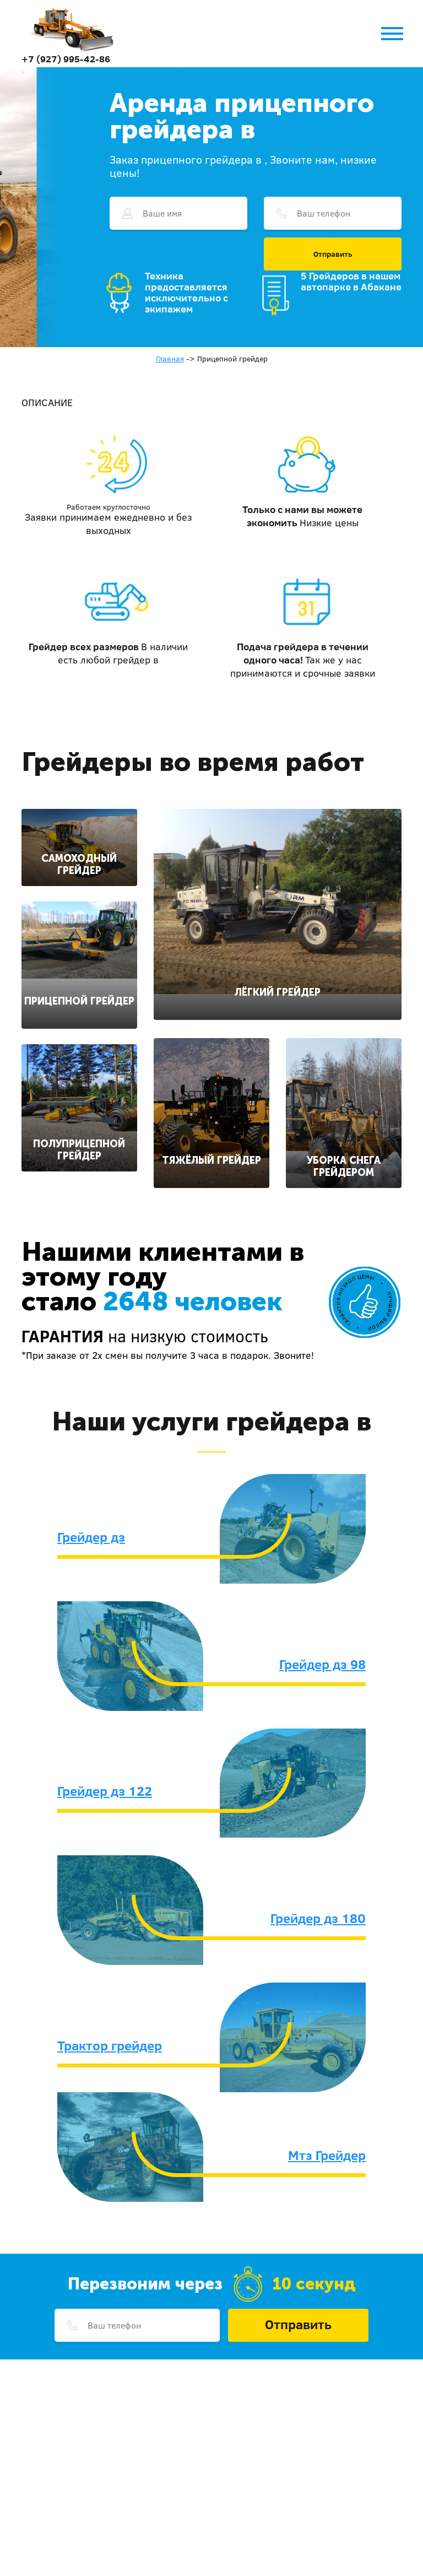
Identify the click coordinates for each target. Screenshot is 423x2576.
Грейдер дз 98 (322, 1664)
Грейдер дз (91, 1536)
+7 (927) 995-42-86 (65, 58)
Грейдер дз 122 (104, 1790)
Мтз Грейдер (327, 2155)
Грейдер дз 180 (318, 1918)
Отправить (332, 254)
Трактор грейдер (109, 2045)
